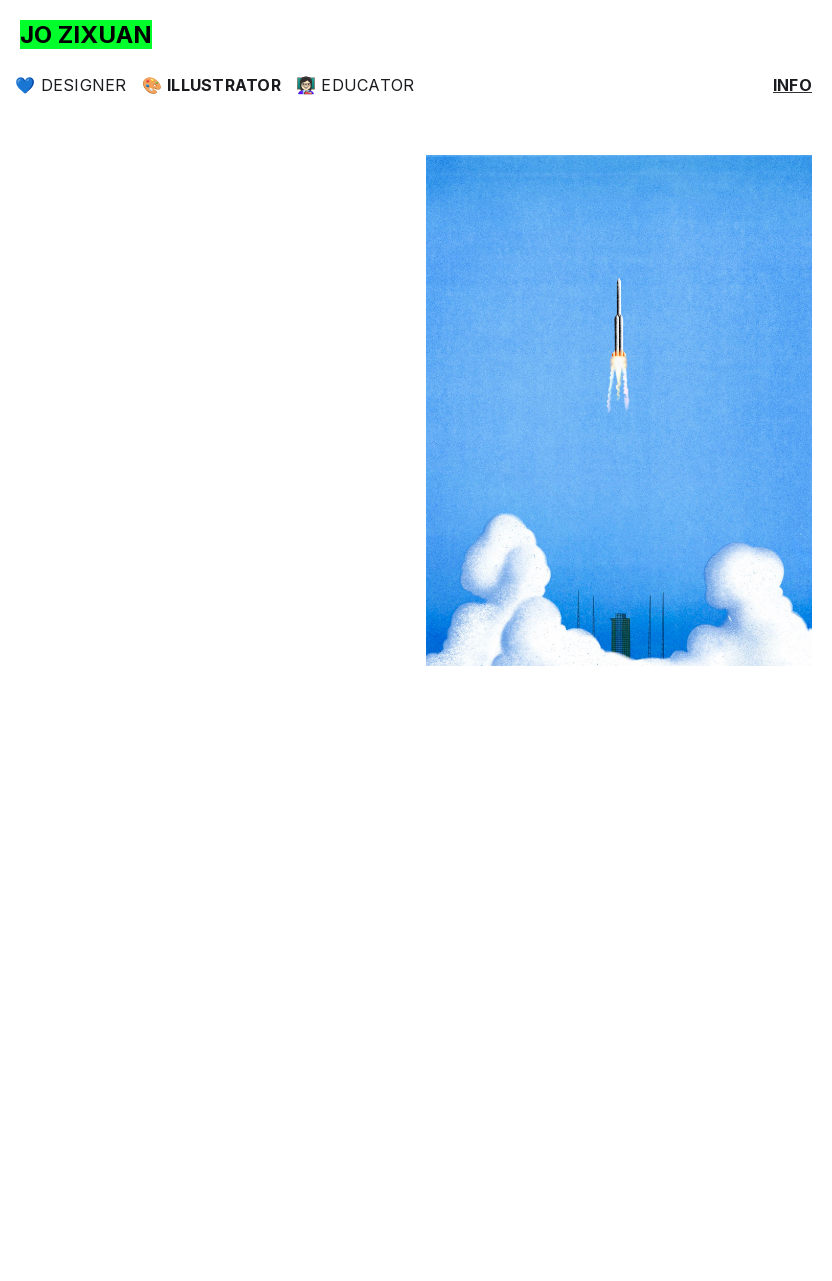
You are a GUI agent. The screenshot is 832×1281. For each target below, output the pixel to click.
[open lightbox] (619, 410)
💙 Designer (71, 85)
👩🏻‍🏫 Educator (355, 85)
